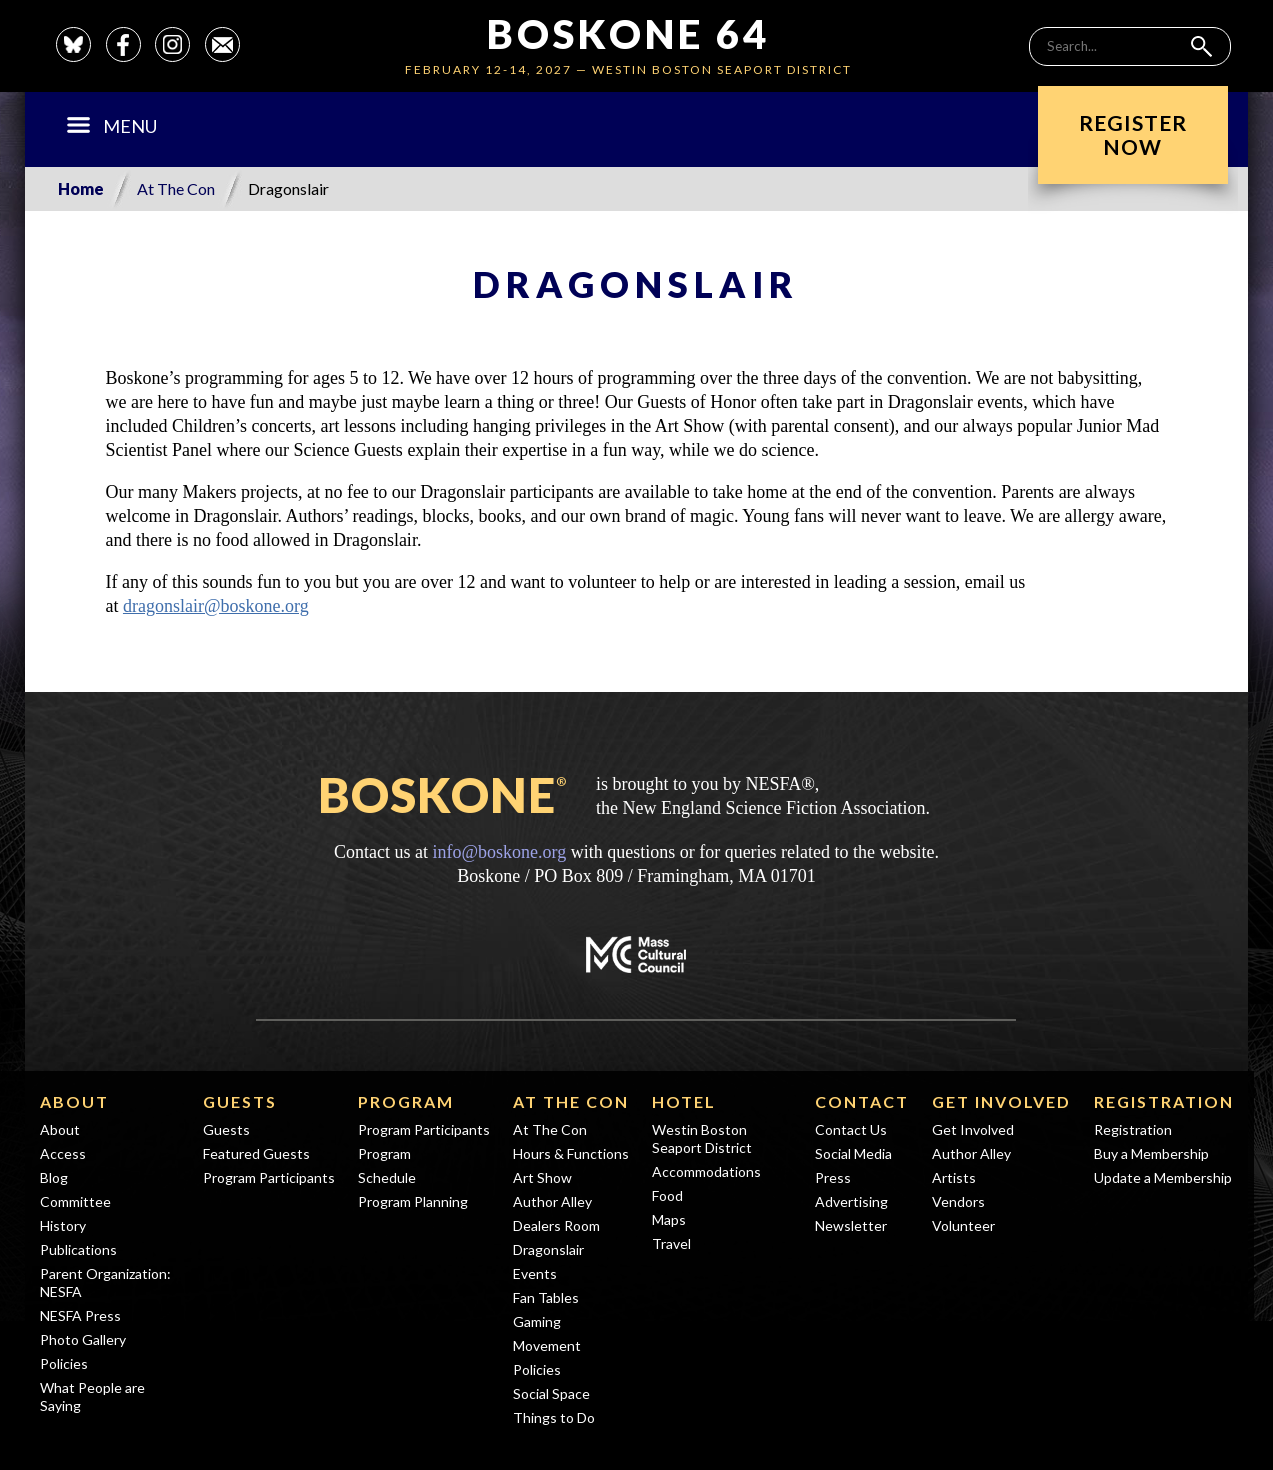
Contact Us (851, 1129)
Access (63, 1153)
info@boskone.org (499, 852)
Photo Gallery (83, 1339)
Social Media (853, 1153)
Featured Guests (256, 1153)
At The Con (176, 188)
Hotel (684, 1101)
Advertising (851, 1201)
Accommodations (706, 1171)
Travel (671, 1243)
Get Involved (1001, 1101)
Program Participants (269, 1177)
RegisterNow (1133, 134)
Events (535, 1273)
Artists (954, 1177)
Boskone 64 (628, 34)
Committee (75, 1201)
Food (667, 1195)
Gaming (537, 1321)
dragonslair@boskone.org (216, 606)
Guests (240, 1101)
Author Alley (552, 1201)
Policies (64, 1363)
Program (406, 1101)
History (63, 1225)
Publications (78, 1249)
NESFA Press (80, 1315)
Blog (54, 1177)
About (74, 1101)
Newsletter (851, 1225)
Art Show (542, 1177)
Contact (862, 1101)
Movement (547, 1345)
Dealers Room (556, 1225)
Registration (1164, 1101)
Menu (111, 126)
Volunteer (963, 1225)
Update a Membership (1163, 1177)
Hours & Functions (571, 1153)
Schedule (387, 1177)
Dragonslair (548, 1249)
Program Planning (413, 1201)
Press (833, 1177)
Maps (669, 1219)
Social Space (551, 1393)
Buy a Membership (1151, 1153)
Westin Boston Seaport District (702, 1138)
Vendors (958, 1201)
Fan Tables (546, 1297)
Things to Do (554, 1417)
